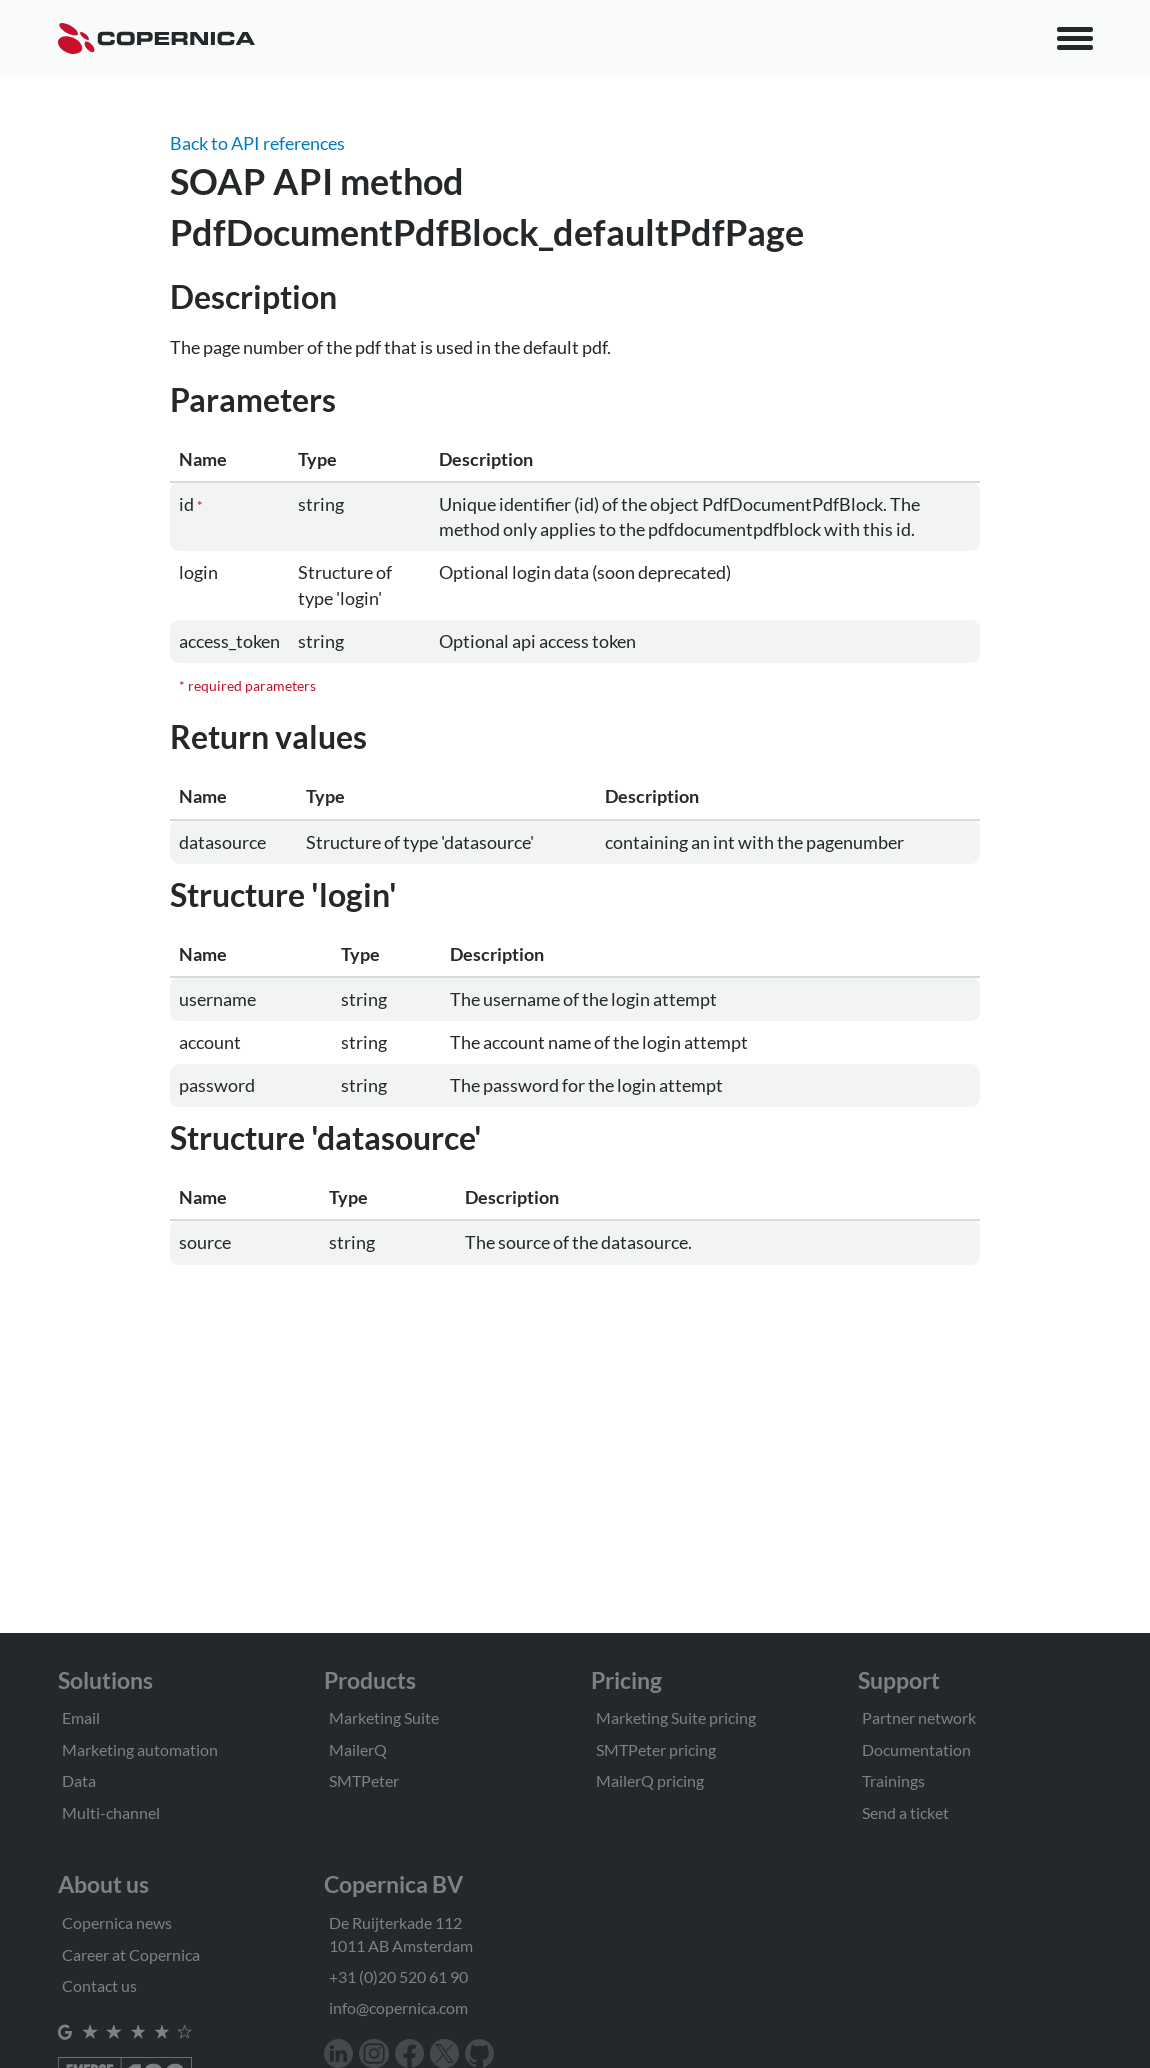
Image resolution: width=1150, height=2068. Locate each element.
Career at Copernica (131, 1954)
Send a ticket (905, 1812)
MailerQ (358, 1749)
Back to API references (257, 143)
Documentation (916, 1749)
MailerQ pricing (650, 1780)
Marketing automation (140, 1749)
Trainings (893, 1780)
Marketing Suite (384, 1717)
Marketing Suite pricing (676, 1717)
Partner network (919, 1717)
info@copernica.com (398, 2007)
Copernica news (117, 1922)
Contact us (99, 1985)
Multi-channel (111, 1812)
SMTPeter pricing (656, 1749)
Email (81, 1717)
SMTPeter (364, 1780)
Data (79, 1780)
